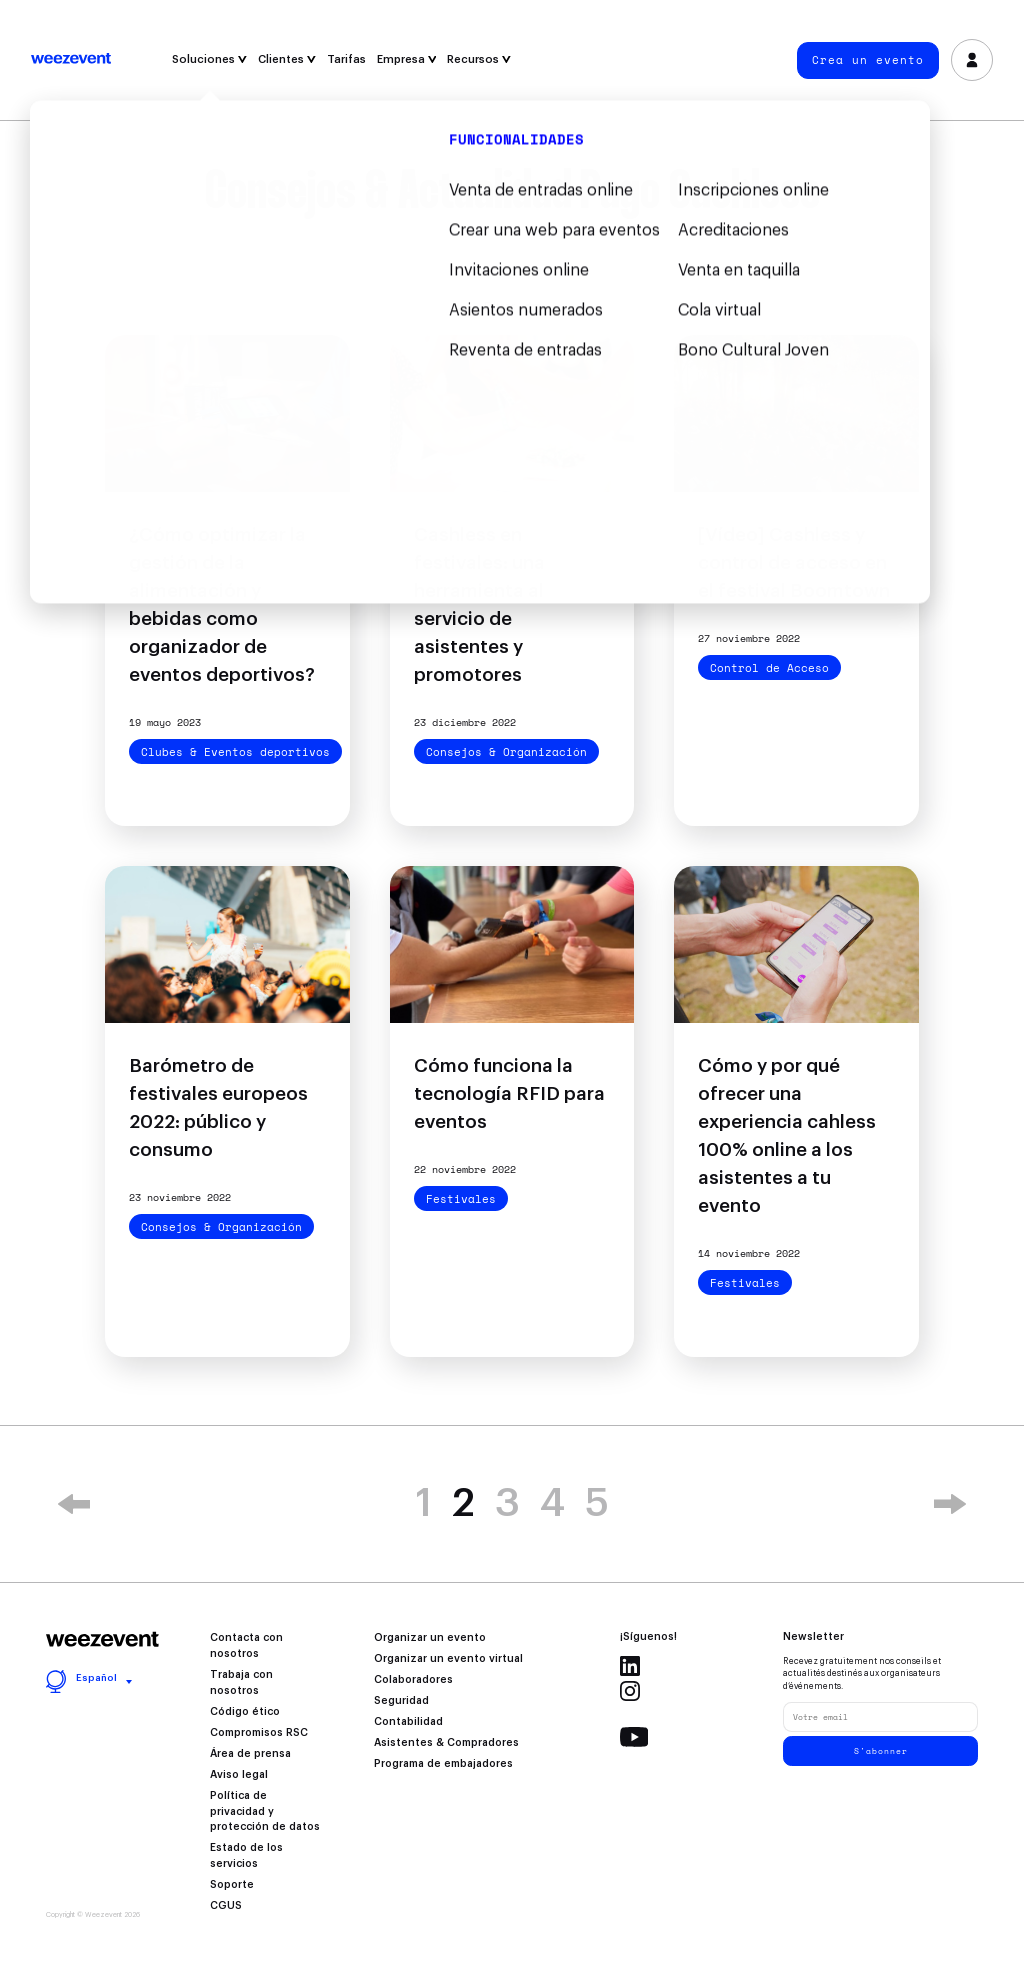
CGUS (226, 1906)
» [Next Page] (950, 1504)
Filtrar (512, 307)
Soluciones (209, 59)
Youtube (634, 1737)
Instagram (630, 1691)
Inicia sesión (972, 60)
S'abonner (881, 1751)
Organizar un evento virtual (448, 1659)
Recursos (479, 59)
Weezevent (71, 60)
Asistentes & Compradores (446, 1743)
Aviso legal (239, 1775)
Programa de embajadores (443, 1764)
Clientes (287, 59)
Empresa (407, 59)
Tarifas (346, 59)
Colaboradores (413, 1680)
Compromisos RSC (259, 1733)
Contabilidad (408, 1722)
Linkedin (630, 1666)
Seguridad (401, 1701)
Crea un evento (868, 60)
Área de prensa (250, 1754)
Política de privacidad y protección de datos (265, 1812)
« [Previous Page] (74, 1504)
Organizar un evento (430, 1638)
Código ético (245, 1712)
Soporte (232, 1885)
